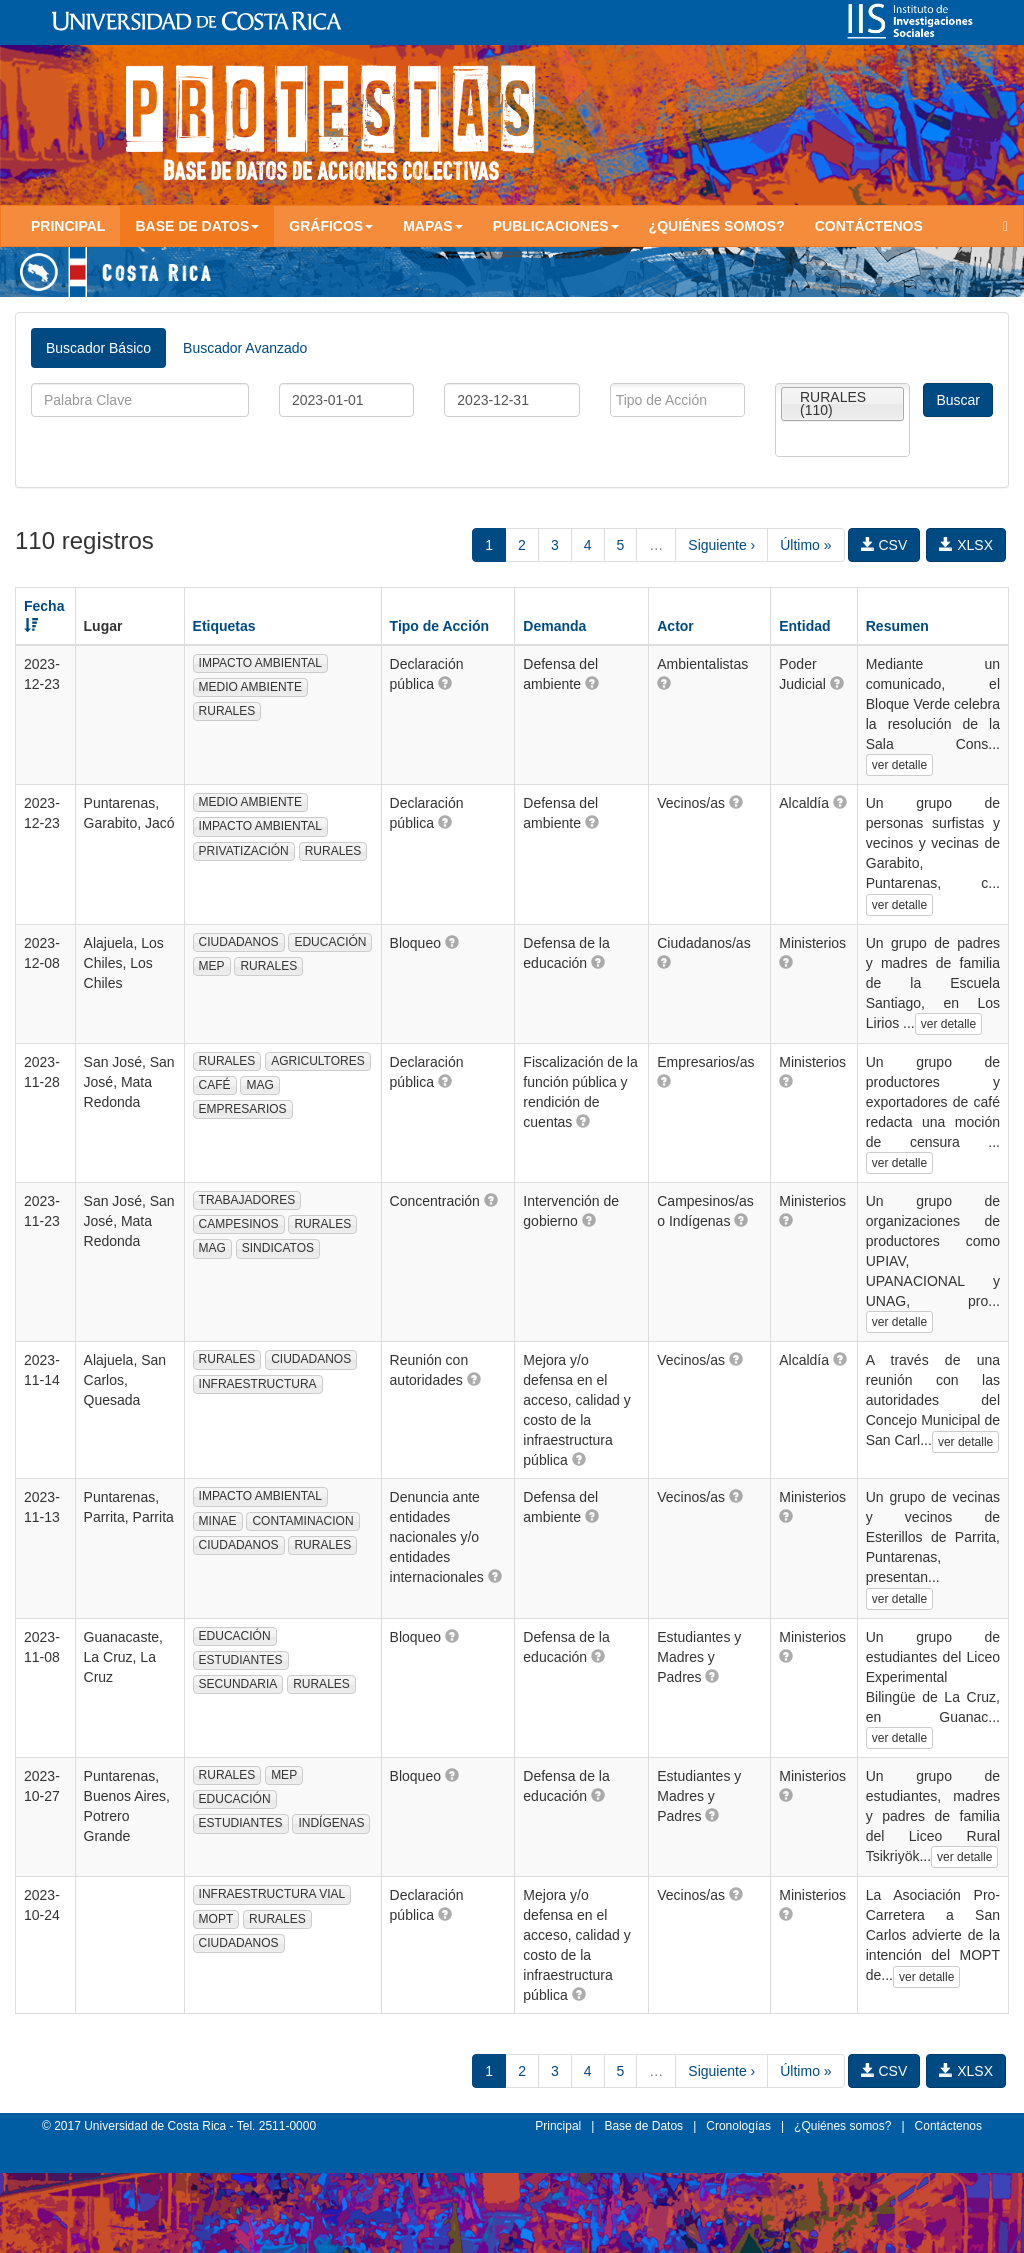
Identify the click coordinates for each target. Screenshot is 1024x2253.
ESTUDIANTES (241, 1660)
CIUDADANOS (239, 942)
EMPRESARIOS (243, 1109)
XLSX (966, 545)
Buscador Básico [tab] (98, 348)
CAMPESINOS (239, 1224)
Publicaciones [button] (556, 226)
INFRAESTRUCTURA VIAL (272, 1894)
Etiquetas (224, 626)
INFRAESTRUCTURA (258, 1384)
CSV (884, 545)
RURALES (227, 711)
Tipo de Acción (440, 626)
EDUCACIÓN (330, 942)
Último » (805, 545)
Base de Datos (643, 2126)
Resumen (897, 626)
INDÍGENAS (331, 1823)
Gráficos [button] (331, 226)
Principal (68, 226)
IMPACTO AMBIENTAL (260, 663)
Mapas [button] (433, 226)
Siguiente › (721, 545)
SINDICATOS (278, 1248)
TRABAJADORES (247, 1200)
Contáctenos (869, 226)
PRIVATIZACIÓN (244, 851)
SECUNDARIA (238, 1684)
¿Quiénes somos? (717, 226)
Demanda (554, 626)
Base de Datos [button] (197, 226)
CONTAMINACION (302, 1521)
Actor (675, 626)
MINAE (218, 1521)
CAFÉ (215, 1085)
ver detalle (899, 765)
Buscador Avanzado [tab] (245, 348)
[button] (445, 683)
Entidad (804, 626)
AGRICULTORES (318, 1061)
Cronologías (738, 2126)
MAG (259, 1085)
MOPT (216, 1919)
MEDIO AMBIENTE (250, 687)
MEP (212, 966)
